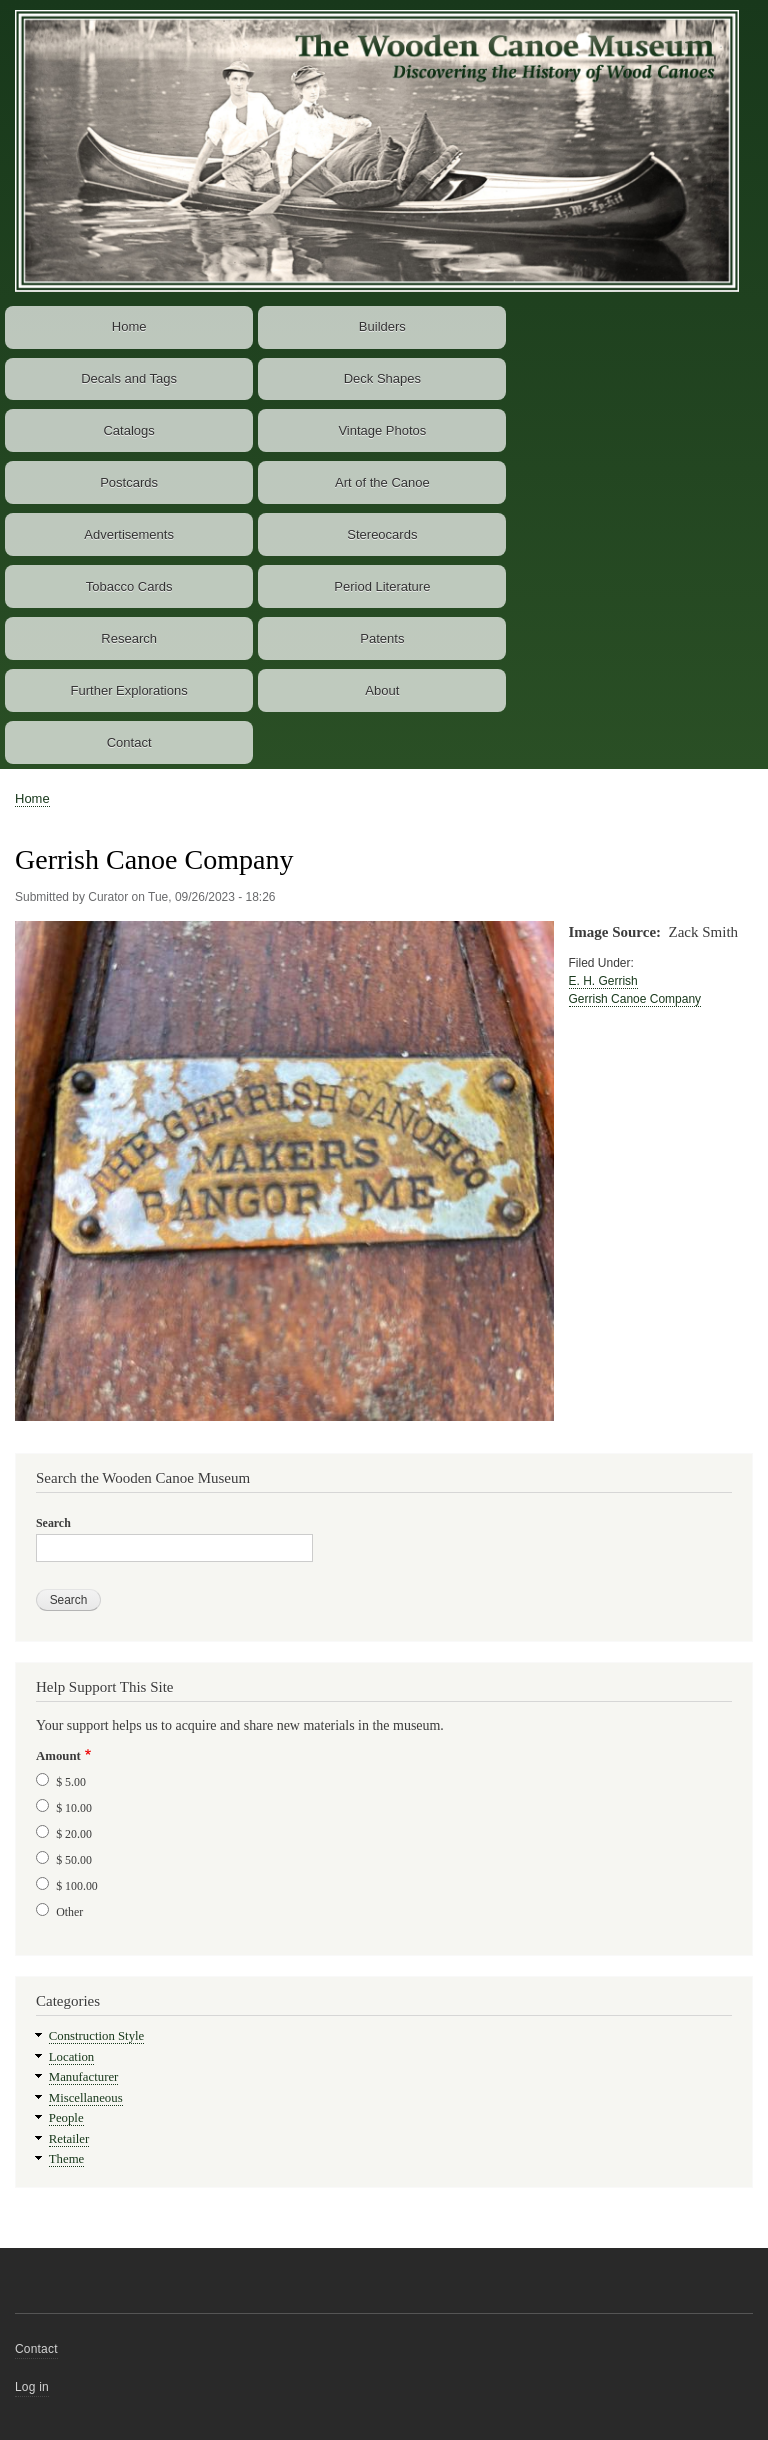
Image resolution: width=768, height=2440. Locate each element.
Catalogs (128, 430)
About (382, 690)
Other (69, 1912)
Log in (32, 2387)
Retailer (69, 2139)
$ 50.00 (74, 1860)
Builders (382, 326)
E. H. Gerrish (603, 981)
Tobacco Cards (129, 586)
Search (53, 1523)
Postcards (129, 482)
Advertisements (129, 534)
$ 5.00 (71, 1782)
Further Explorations (129, 690)
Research (129, 638)
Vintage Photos (382, 430)
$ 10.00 (74, 1808)
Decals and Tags (129, 378)
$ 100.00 (77, 1886)
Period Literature (382, 586)
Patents (382, 638)
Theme (67, 2159)
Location (71, 2057)
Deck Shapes (382, 378)
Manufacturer (84, 2077)
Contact (129, 742)
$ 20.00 (74, 1834)
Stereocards (382, 534)
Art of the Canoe (382, 482)
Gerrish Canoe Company (635, 999)
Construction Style (97, 2036)
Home (129, 326)
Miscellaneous (86, 2098)
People (66, 2118)
